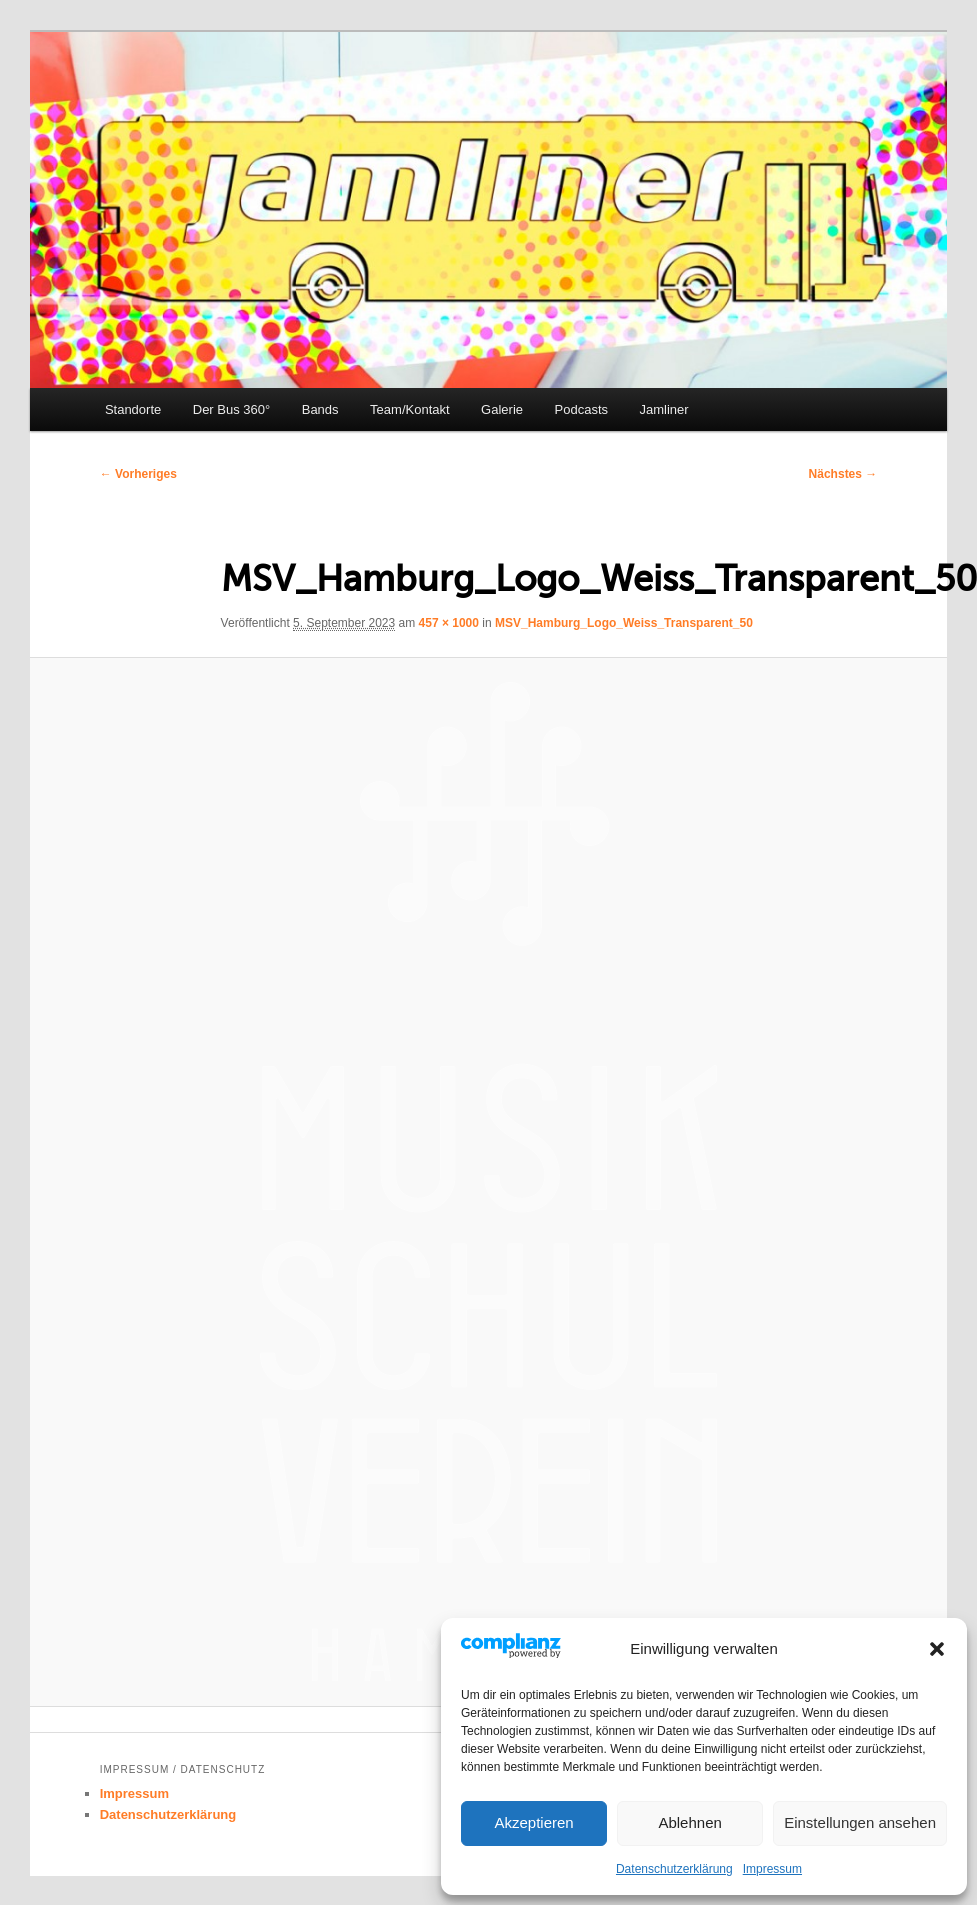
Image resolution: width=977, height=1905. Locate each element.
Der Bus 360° (231, 409)
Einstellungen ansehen (860, 1822)
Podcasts (581, 409)
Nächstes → (843, 474)
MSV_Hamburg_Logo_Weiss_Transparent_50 (624, 623)
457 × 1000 (449, 623)
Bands (320, 409)
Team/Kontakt (410, 409)
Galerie (502, 409)
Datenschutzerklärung (674, 1869)
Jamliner (664, 409)
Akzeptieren (533, 1822)
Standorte (133, 409)
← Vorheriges (138, 474)
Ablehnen (689, 1822)
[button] (937, 1649)
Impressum (772, 1869)
